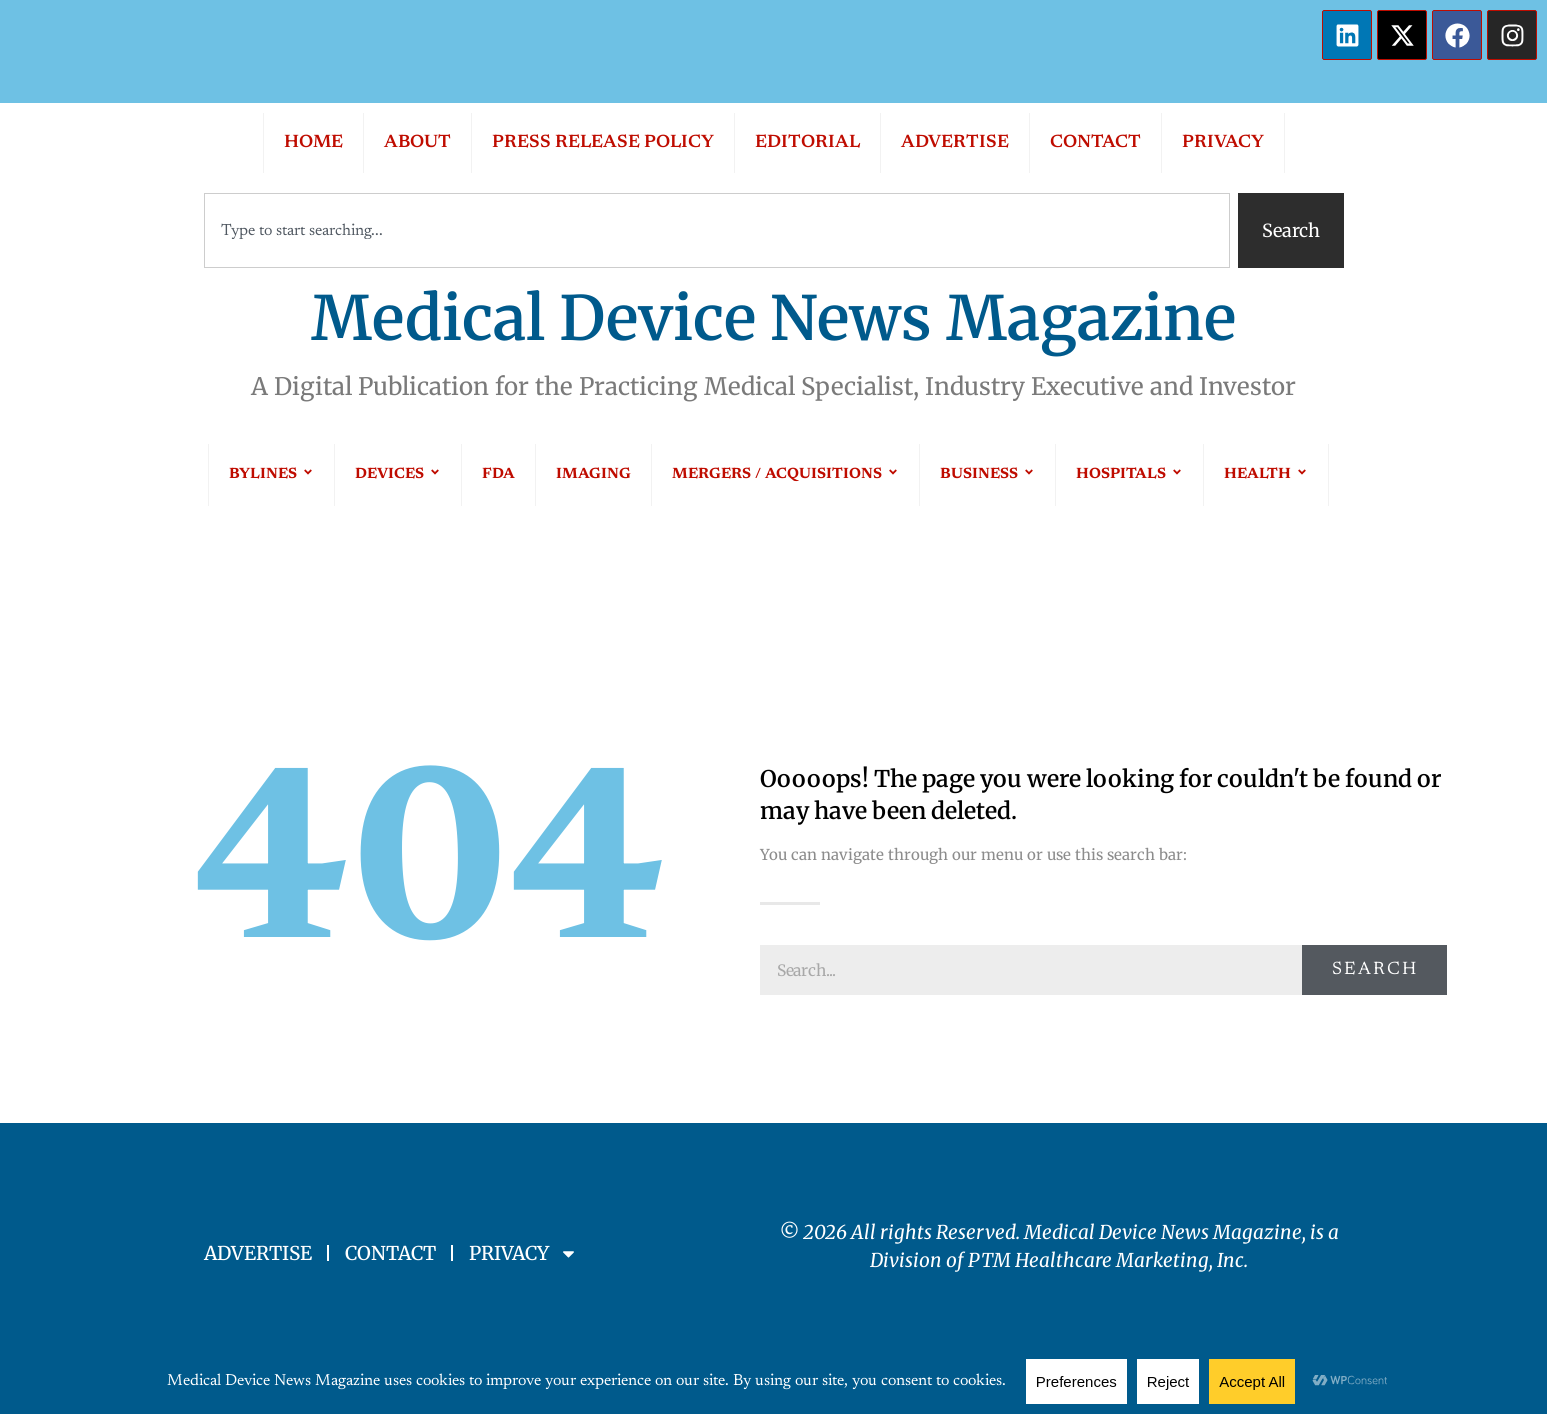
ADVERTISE (955, 143)
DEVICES (398, 474)
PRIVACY (1223, 143)
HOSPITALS (1129, 474)
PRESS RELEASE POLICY (603, 143)
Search (1375, 970)
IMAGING (593, 474)
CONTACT (1095, 143)
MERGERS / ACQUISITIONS (785, 474)
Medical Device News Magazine (773, 318)
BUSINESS (987, 474)
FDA (498, 474)
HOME (313, 143)
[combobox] (717, 230)
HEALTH (1266, 474)
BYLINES (271, 474)
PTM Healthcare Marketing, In (1101, 1260)
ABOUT (417, 143)
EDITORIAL (807, 143)
